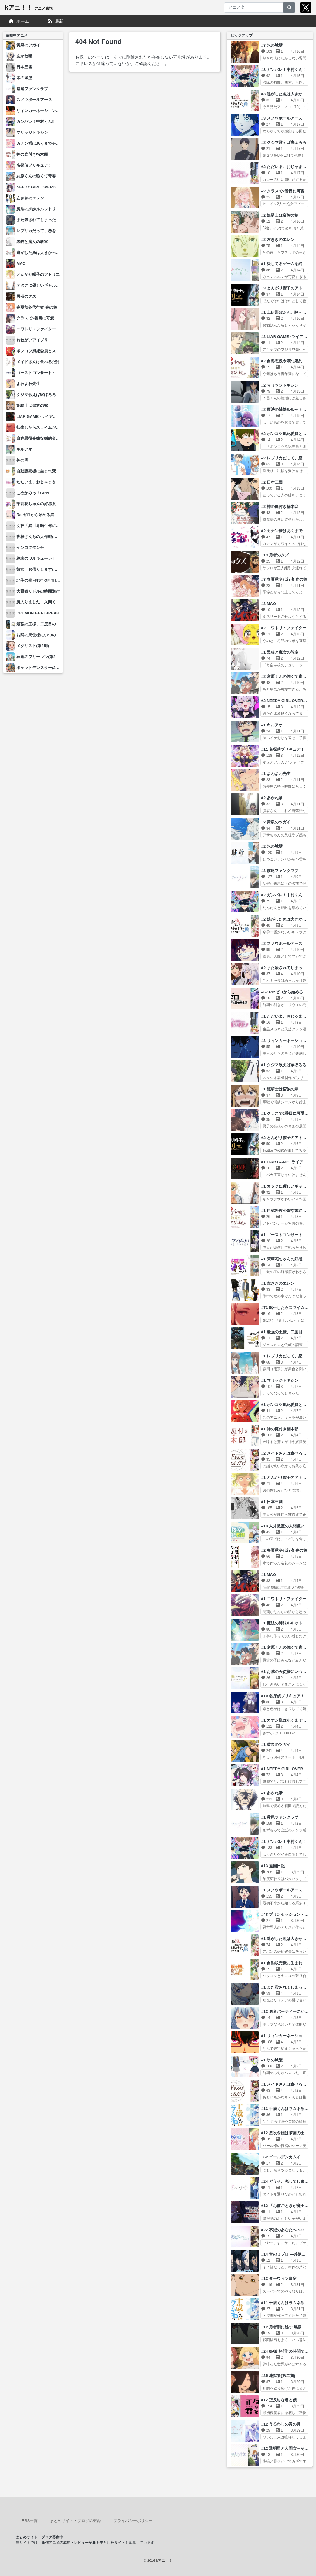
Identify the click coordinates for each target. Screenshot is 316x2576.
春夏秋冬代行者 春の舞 (36, 307)
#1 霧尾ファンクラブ (279, 1817)
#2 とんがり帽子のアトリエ (285, 1137)
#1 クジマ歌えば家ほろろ (283, 1065)
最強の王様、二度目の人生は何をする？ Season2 (60, 624)
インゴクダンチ (30, 547)
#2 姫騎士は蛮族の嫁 (279, 215)
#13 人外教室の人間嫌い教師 (286, 1526)
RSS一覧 (30, 2520)
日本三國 (24, 67)
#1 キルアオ (272, 725)
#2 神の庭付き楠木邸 (279, 506)
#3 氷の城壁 (272, 45)
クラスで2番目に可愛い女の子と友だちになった (58, 318)
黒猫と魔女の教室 (32, 241)
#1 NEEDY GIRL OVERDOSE (287, 1768)
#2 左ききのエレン (277, 239)
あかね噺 (24, 56)
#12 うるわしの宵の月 (281, 2424)
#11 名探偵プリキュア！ (282, 749)
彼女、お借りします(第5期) (40, 569)
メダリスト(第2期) (32, 646)
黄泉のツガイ (28, 45)
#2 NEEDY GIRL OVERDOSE (287, 700)
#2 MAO (268, 603)
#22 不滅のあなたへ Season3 (287, 2230)
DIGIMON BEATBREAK (37, 613)
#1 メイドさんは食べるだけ (285, 2084)
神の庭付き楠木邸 (32, 154)
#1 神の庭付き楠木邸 (279, 1429)
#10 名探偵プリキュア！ (282, 1696)
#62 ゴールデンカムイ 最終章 (287, 2157)
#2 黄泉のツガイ (276, 822)
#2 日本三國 (272, 482)
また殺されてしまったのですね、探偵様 (51, 220)
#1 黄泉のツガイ (276, 1744)
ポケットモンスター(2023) (39, 667)
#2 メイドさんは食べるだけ (285, 1453)
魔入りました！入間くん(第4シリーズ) (50, 602)
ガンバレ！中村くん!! (35, 121)
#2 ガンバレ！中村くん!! (283, 895)
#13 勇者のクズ (275, 555)
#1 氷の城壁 (272, 2060)
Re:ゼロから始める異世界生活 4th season (54, 514)
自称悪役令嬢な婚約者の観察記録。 (48, 438)
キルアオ (24, 449)
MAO (20, 263)
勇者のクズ (26, 296)
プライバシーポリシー (133, 2520)
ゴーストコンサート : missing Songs (49, 372)
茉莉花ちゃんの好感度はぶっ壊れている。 (53, 504)
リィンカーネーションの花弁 (42, 110)
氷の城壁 (24, 78)
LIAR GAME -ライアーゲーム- (43, 416)
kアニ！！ (29, 7)
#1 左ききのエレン (277, 1283)
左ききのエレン (30, 198)
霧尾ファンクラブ (32, 88)
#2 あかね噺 (272, 798)
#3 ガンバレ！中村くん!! (283, 69)
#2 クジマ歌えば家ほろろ (283, 142)
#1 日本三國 (272, 1501)
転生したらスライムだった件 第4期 (47, 427)
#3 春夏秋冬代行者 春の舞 (284, 579)
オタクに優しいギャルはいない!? (45, 285)
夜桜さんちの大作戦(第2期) (40, 536)
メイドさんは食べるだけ (38, 362)
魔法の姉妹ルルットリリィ (40, 209)
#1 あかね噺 (272, 1793)
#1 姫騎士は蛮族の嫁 (279, 1089)
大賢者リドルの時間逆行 (38, 591)
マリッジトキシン (32, 132)
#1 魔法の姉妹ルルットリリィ (287, 1623)
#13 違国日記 (273, 1866)
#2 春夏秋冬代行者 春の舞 (284, 1550)
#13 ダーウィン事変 (279, 2278)
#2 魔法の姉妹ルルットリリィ (287, 409)
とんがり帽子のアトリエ (38, 274)
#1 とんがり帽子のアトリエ (285, 1477)
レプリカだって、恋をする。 (42, 230)
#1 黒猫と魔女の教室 (279, 652)
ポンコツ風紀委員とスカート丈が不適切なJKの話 (60, 351)
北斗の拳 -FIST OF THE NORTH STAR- (51, 580)
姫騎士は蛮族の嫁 (32, 405)
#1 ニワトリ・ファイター (283, 1599)
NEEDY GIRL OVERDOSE (40, 187)
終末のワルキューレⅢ (36, 558)
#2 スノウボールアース (281, 943)
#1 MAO (268, 1574)
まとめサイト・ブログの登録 (75, 2520)
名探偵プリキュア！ (34, 165)
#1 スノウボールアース (281, 1890)
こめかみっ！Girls (32, 493)
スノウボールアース (34, 99)
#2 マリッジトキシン (279, 385)
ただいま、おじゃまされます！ (44, 482)
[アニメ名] (254, 7)
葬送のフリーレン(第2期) (38, 656)
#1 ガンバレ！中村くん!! (283, 1841)
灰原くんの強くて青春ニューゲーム (48, 176)
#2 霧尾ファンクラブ (279, 870)
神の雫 (22, 460)
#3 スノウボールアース (281, 118)
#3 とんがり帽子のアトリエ (285, 288)
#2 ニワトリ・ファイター (283, 628)
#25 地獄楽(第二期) (278, 2375)
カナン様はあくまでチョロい (42, 143)
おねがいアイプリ (32, 340)
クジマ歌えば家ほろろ (36, 394)
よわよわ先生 (28, 383)
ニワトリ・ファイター (36, 329)
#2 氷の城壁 (272, 846)
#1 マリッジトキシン (279, 1380)
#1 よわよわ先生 (276, 773)
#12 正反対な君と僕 (279, 2400)
